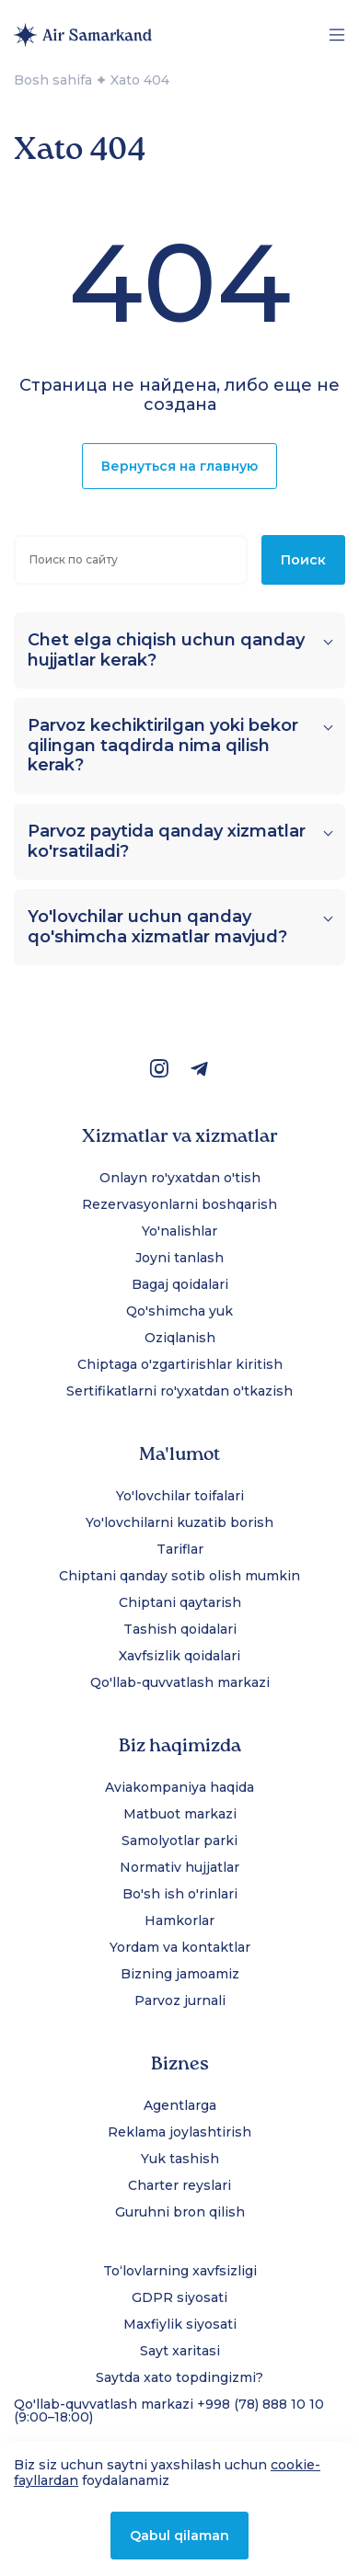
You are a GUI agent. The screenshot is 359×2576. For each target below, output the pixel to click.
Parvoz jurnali (180, 2000)
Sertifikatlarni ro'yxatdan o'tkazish (179, 1391)
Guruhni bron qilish (180, 2212)
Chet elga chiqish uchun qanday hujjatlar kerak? (166, 650)
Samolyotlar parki (179, 1840)
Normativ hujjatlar (179, 1867)
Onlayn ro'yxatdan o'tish (180, 1177)
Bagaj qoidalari (180, 1284)
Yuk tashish (180, 2158)
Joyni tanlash (179, 1257)
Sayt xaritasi (180, 2350)
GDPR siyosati (179, 2297)
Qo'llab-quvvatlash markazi (180, 1682)
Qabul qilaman (179, 2535)
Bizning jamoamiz (180, 1973)
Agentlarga (180, 2105)
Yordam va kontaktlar (180, 1947)
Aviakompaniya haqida (179, 1787)
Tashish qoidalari (180, 1629)
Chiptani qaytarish (180, 1602)
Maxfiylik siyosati (180, 2324)
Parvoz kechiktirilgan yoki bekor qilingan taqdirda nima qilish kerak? (163, 745)
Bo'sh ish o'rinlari (179, 1893)
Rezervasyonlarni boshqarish (179, 1204)
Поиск (303, 560)
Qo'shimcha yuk (179, 1311)
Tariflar (179, 1549)
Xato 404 (139, 80)
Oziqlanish (180, 1337)
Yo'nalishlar (179, 1231)
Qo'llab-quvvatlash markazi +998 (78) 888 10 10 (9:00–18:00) (169, 2410)
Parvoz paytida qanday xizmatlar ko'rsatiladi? (167, 841)
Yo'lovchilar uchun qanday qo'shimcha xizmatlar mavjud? (157, 927)
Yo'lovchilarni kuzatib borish (179, 1522)
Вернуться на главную (179, 466)
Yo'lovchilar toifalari (180, 1495)
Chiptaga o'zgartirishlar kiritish (180, 1364)
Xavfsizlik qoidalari (179, 1655)
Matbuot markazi (180, 1813)
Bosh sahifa (53, 80)
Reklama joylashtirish (179, 2132)
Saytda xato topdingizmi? (179, 2377)
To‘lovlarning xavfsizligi (180, 2270)
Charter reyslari (179, 2185)
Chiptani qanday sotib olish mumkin (179, 1575)
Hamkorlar (179, 1920)
